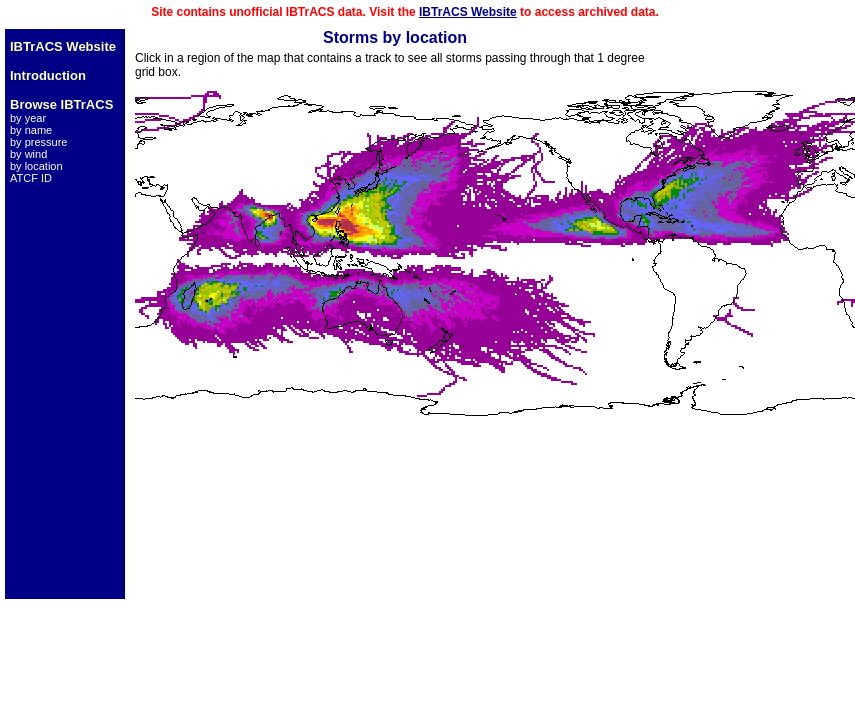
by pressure (38, 142)
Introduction (48, 75)
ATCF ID (31, 178)
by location (36, 166)
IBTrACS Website (468, 12)
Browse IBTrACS (61, 104)
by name (31, 130)
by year (28, 118)
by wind (28, 154)
